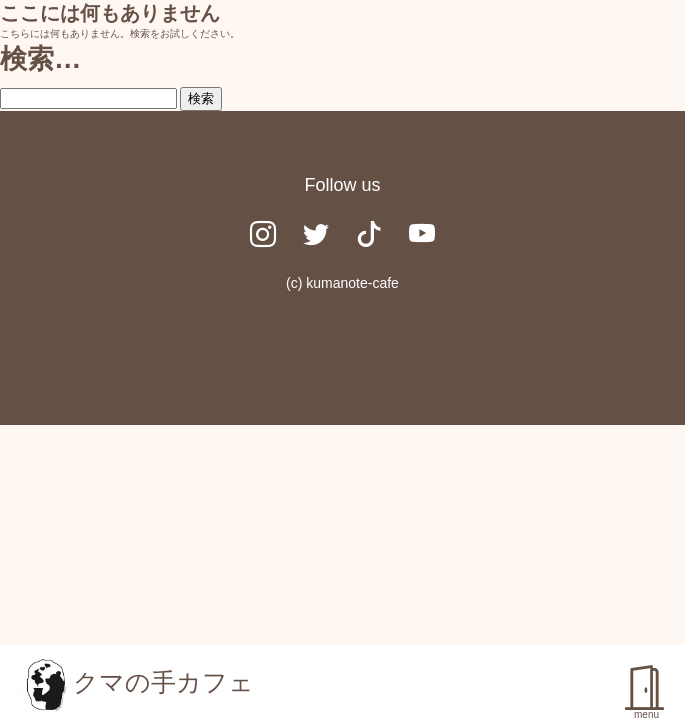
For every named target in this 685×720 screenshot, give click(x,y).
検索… (40, 58)
